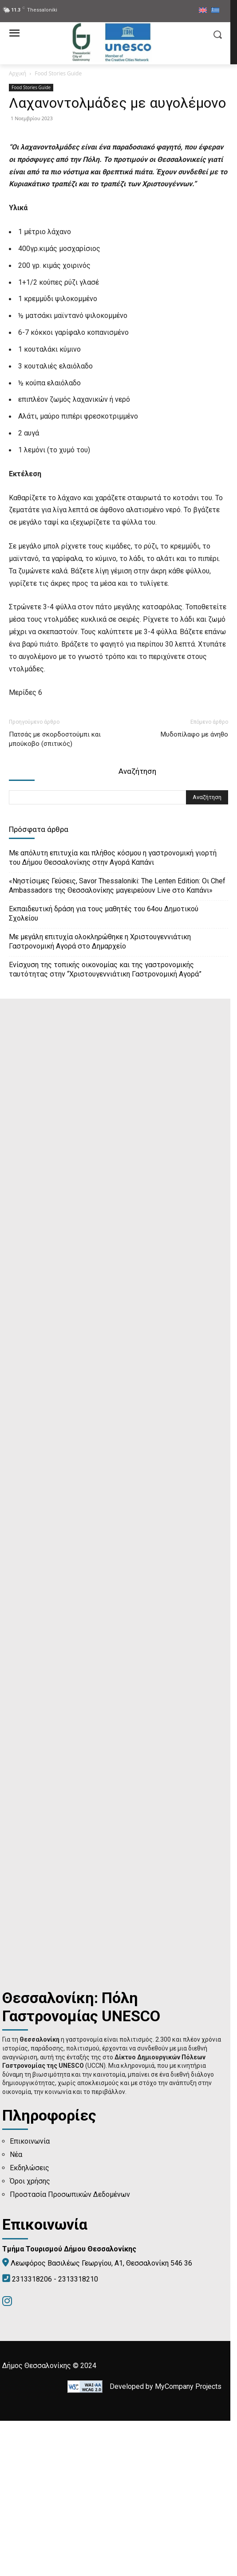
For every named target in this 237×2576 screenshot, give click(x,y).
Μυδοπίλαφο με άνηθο (194, 890)
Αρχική (17, 73)
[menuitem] (203, 10)
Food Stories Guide (58, 73)
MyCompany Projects (188, 2541)
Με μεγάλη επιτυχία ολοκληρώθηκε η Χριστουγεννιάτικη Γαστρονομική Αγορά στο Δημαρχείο (100, 1097)
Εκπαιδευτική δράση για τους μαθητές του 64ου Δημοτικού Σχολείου (103, 1069)
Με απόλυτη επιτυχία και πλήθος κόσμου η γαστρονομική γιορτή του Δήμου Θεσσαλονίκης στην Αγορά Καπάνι (113, 1013)
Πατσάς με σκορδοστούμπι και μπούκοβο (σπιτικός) (55, 894)
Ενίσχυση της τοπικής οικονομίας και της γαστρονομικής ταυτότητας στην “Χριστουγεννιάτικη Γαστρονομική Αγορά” (105, 1124)
